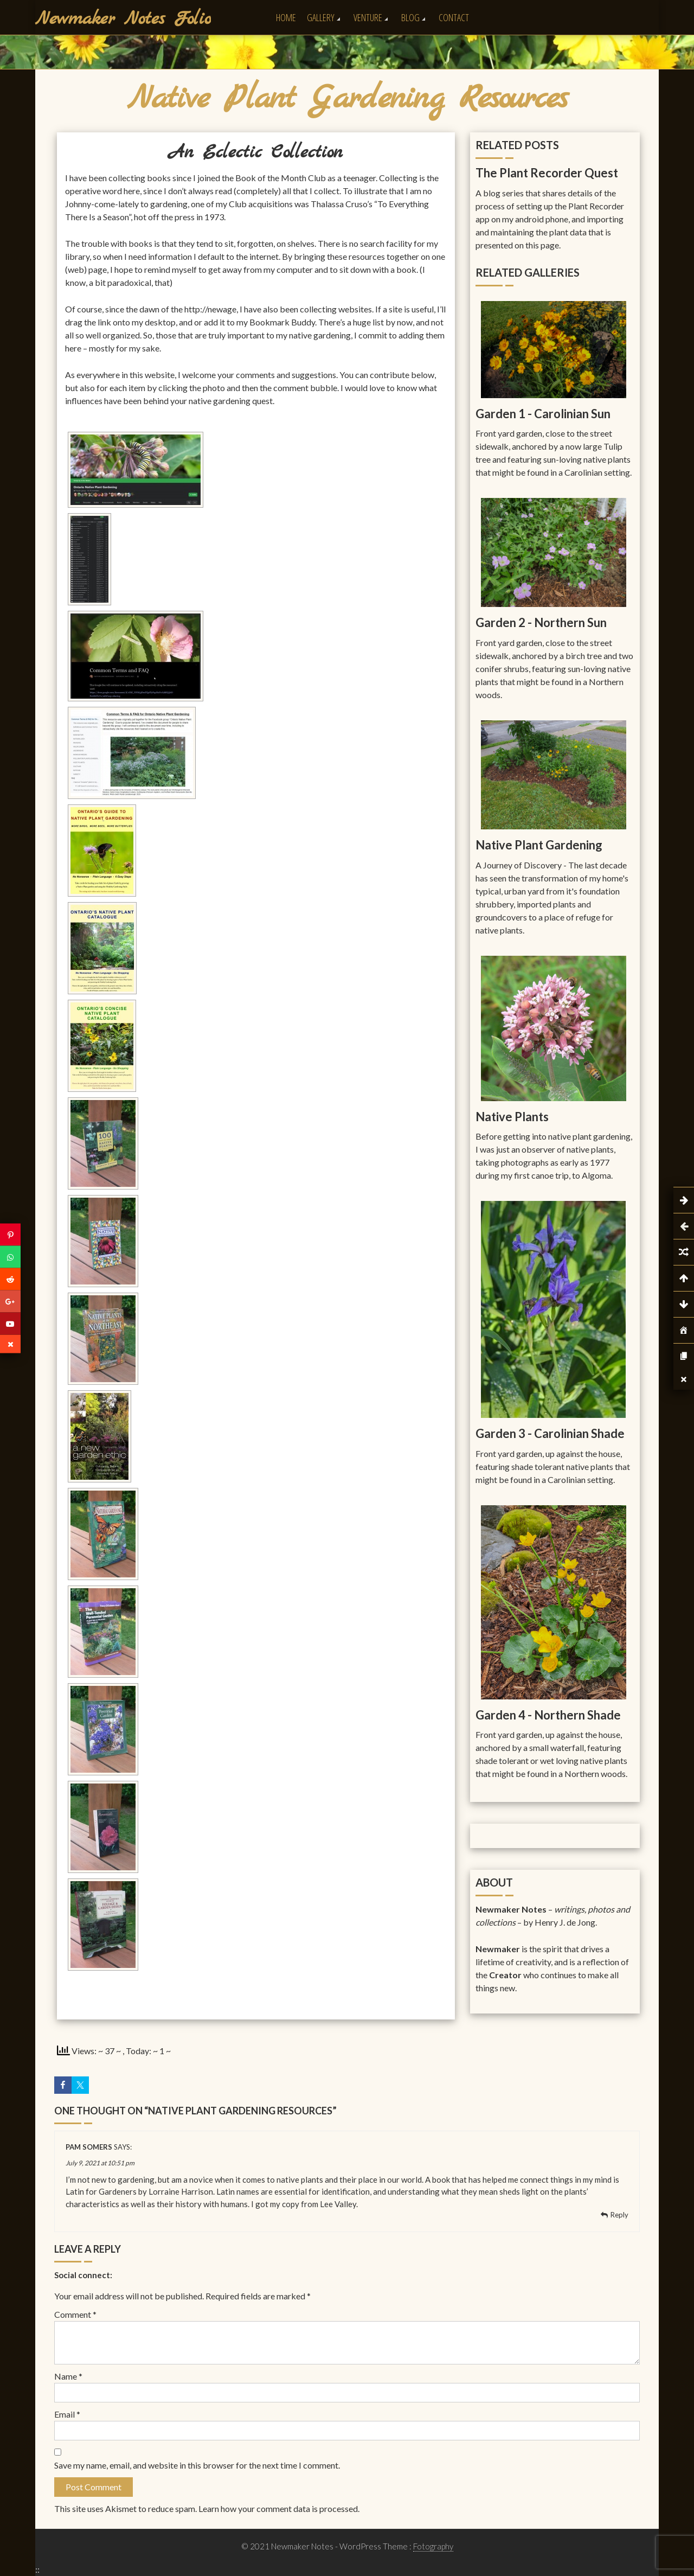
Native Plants (512, 1116)
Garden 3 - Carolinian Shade (550, 1433)
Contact (454, 17)
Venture (368, 17)
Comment (75, 2314)
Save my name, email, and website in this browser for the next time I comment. (197, 2465)
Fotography (433, 2546)
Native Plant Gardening (538, 845)
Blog (410, 17)
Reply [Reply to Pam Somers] (619, 2214)
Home (286, 17)
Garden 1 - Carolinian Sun (543, 413)
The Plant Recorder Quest (546, 172)
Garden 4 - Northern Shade (548, 1715)
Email (67, 2414)
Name (68, 2376)
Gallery (321, 17)
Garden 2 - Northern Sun (541, 622)
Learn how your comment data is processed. (278, 2508)
